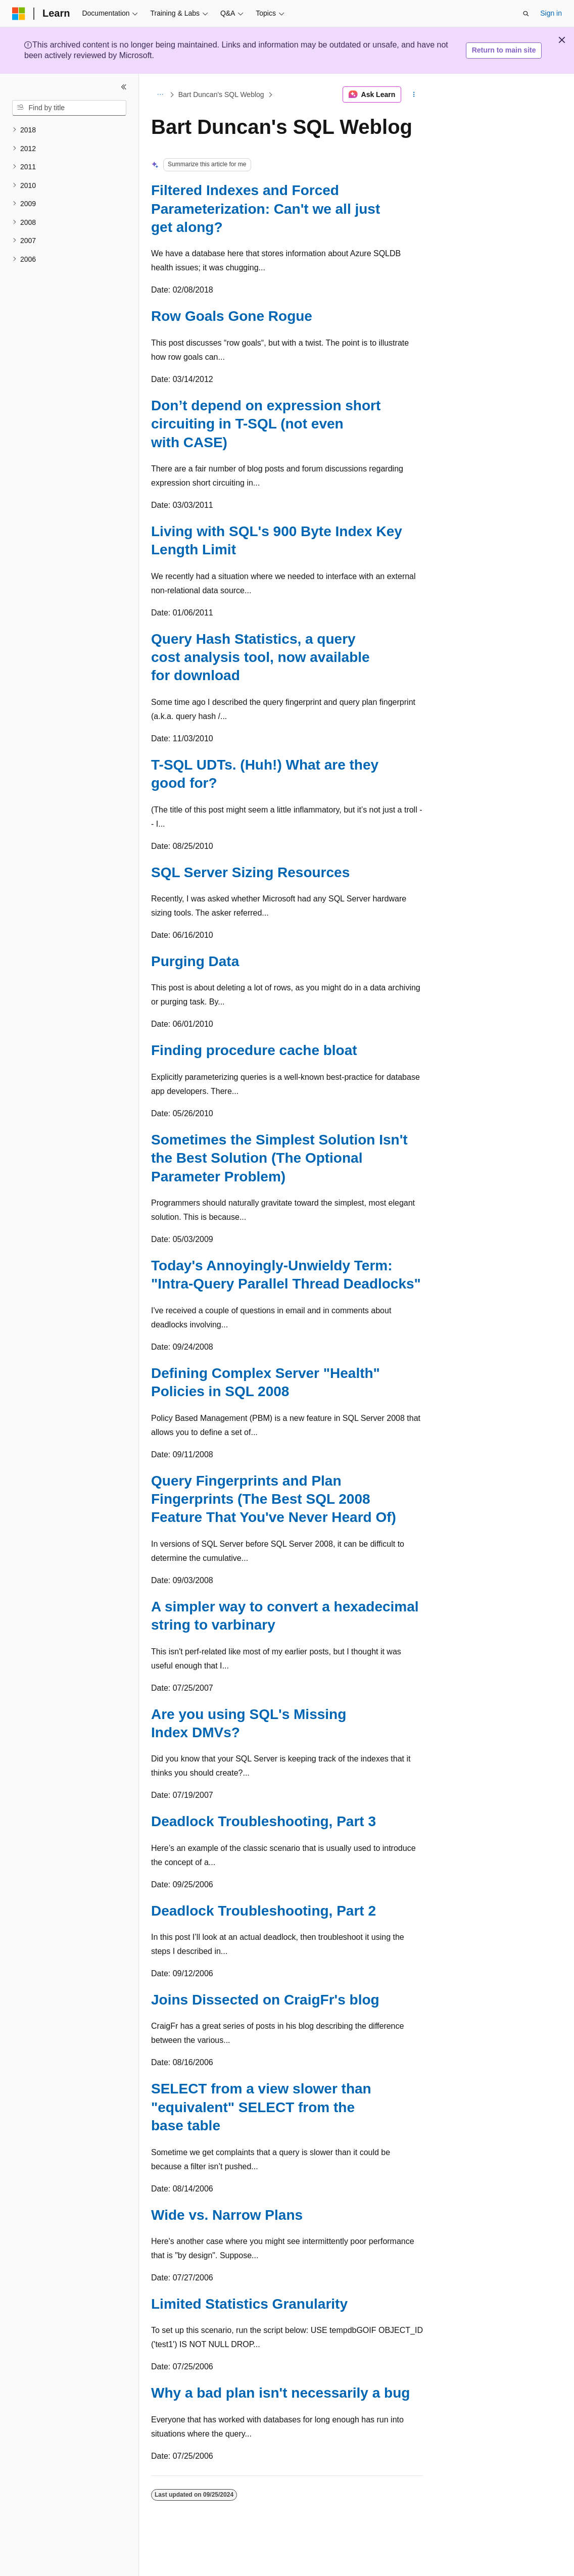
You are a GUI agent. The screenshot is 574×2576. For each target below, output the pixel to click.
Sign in (551, 13)
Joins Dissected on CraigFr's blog (265, 2000)
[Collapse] (123, 87)
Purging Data (195, 961)
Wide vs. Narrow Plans (227, 2215)
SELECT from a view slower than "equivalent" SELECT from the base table (261, 2107)
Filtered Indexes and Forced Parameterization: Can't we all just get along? (265, 208)
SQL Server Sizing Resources (250, 872)
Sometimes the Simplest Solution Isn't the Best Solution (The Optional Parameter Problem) (279, 1158)
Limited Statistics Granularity (249, 2304)
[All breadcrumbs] (160, 94)
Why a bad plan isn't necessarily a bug (280, 2393)
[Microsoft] (18, 13)
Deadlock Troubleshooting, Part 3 (263, 1821)
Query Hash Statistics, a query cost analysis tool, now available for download (260, 657)
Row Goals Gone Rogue (231, 316)
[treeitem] (69, 130)
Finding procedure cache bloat (254, 1050)
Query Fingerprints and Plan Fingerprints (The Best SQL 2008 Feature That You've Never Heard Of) (273, 1499)
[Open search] (526, 14)
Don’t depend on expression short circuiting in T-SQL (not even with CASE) (265, 424)
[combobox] (69, 108)
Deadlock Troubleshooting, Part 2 (263, 1911)
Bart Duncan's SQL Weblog (221, 94)
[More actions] (414, 94)
